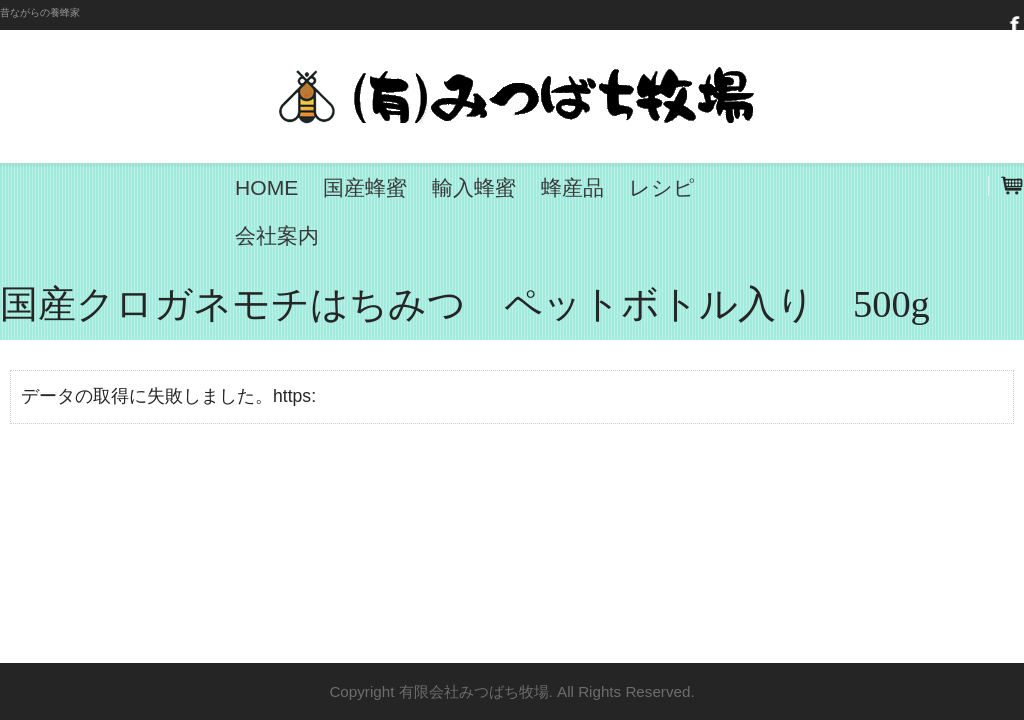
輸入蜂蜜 (474, 187)
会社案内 (277, 235)
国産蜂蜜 (365, 187)
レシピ (662, 187)
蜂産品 (572, 187)
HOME (266, 187)
